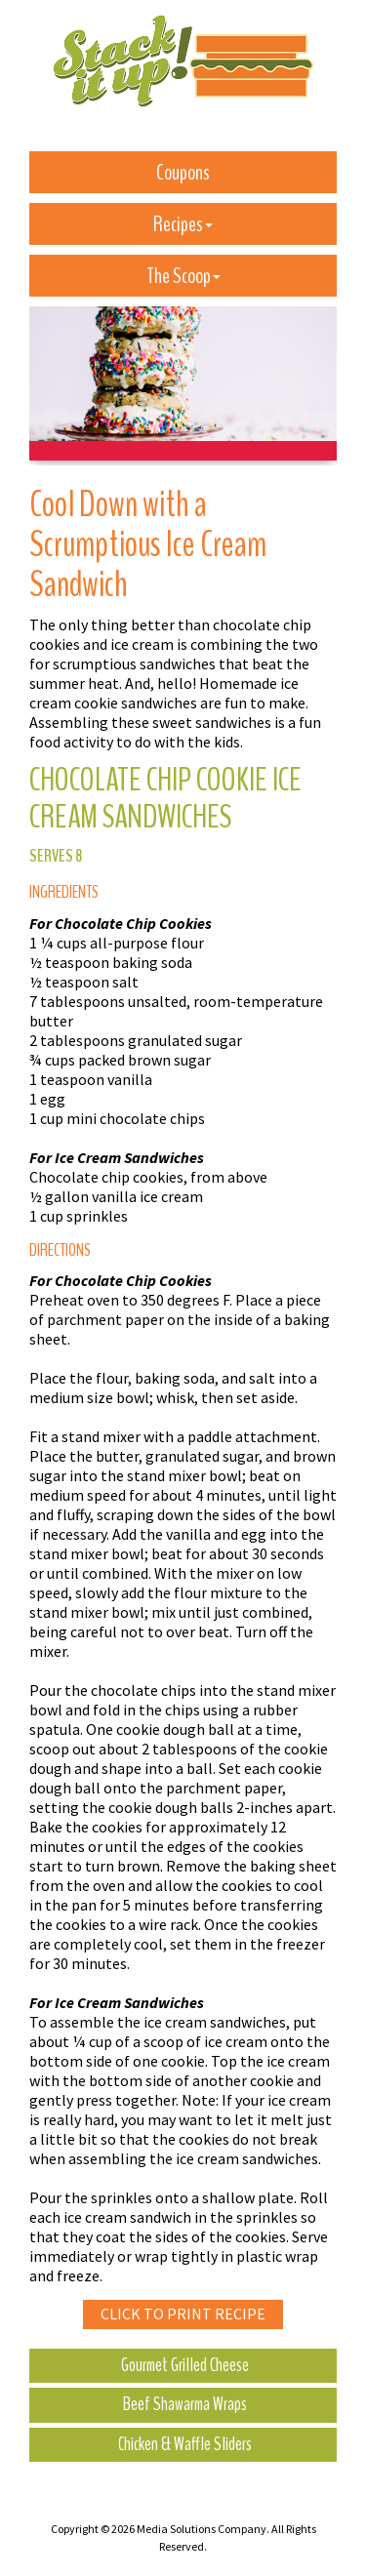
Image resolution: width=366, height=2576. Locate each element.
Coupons (183, 172)
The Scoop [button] (183, 276)
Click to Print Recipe (183, 2313)
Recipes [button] (183, 224)
